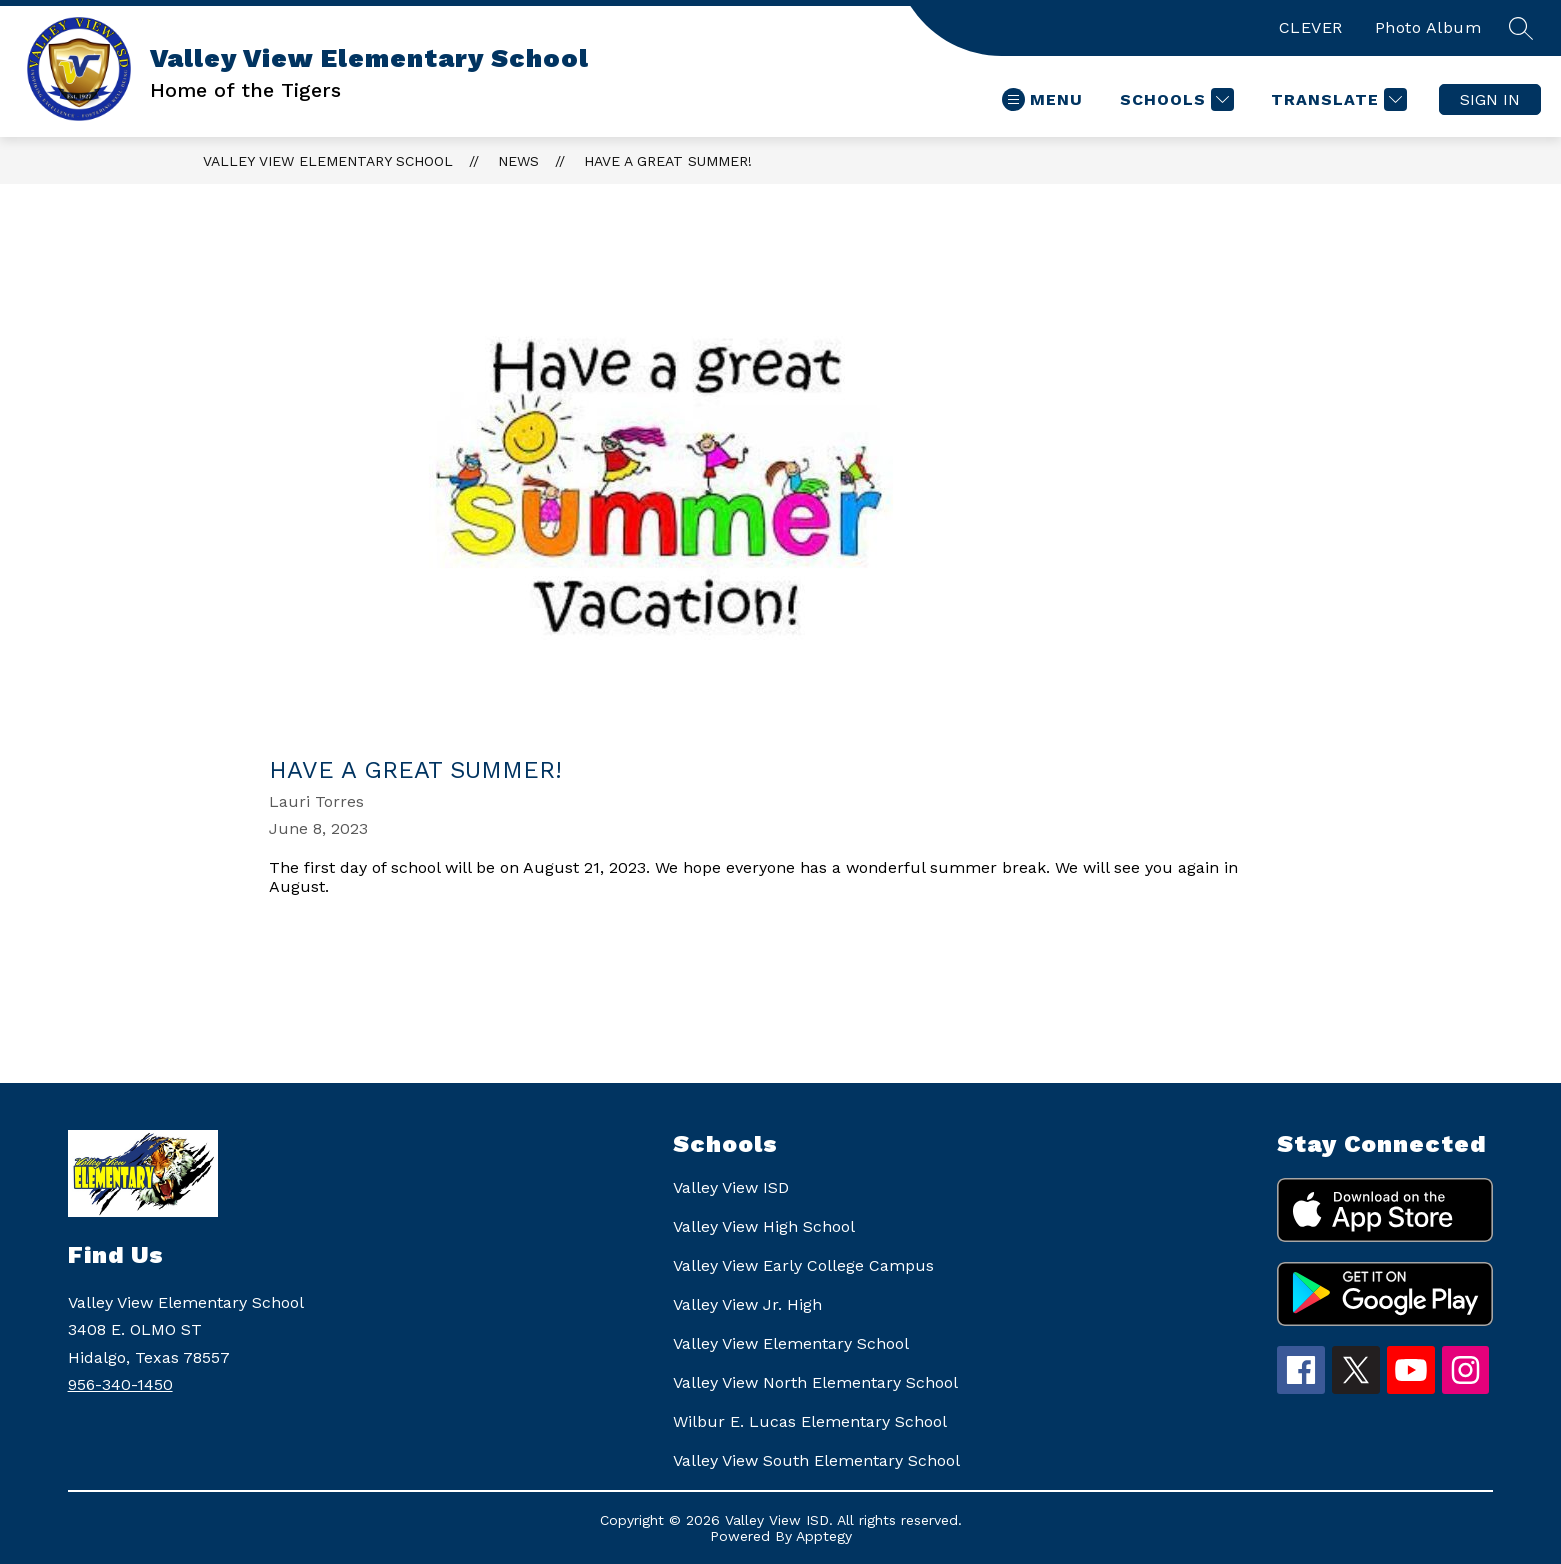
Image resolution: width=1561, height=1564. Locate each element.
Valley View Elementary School (328, 161)
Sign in (1490, 99)
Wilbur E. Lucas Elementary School (810, 1421)
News (518, 161)
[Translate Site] (1336, 99)
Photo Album (1428, 27)
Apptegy (824, 1536)
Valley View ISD (731, 1187)
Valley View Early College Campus (803, 1265)
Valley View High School (764, 1226)
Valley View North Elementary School (815, 1382)
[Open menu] (1042, 99)
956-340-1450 (120, 1384)
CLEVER (1311, 27)
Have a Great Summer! (668, 161)
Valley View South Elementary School (816, 1460)
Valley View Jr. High (747, 1304)
